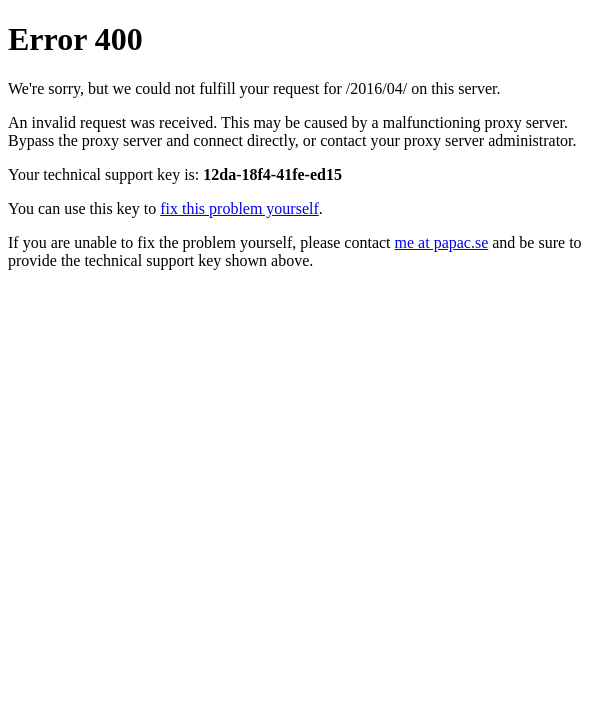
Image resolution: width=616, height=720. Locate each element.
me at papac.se (442, 242)
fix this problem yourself (239, 208)
